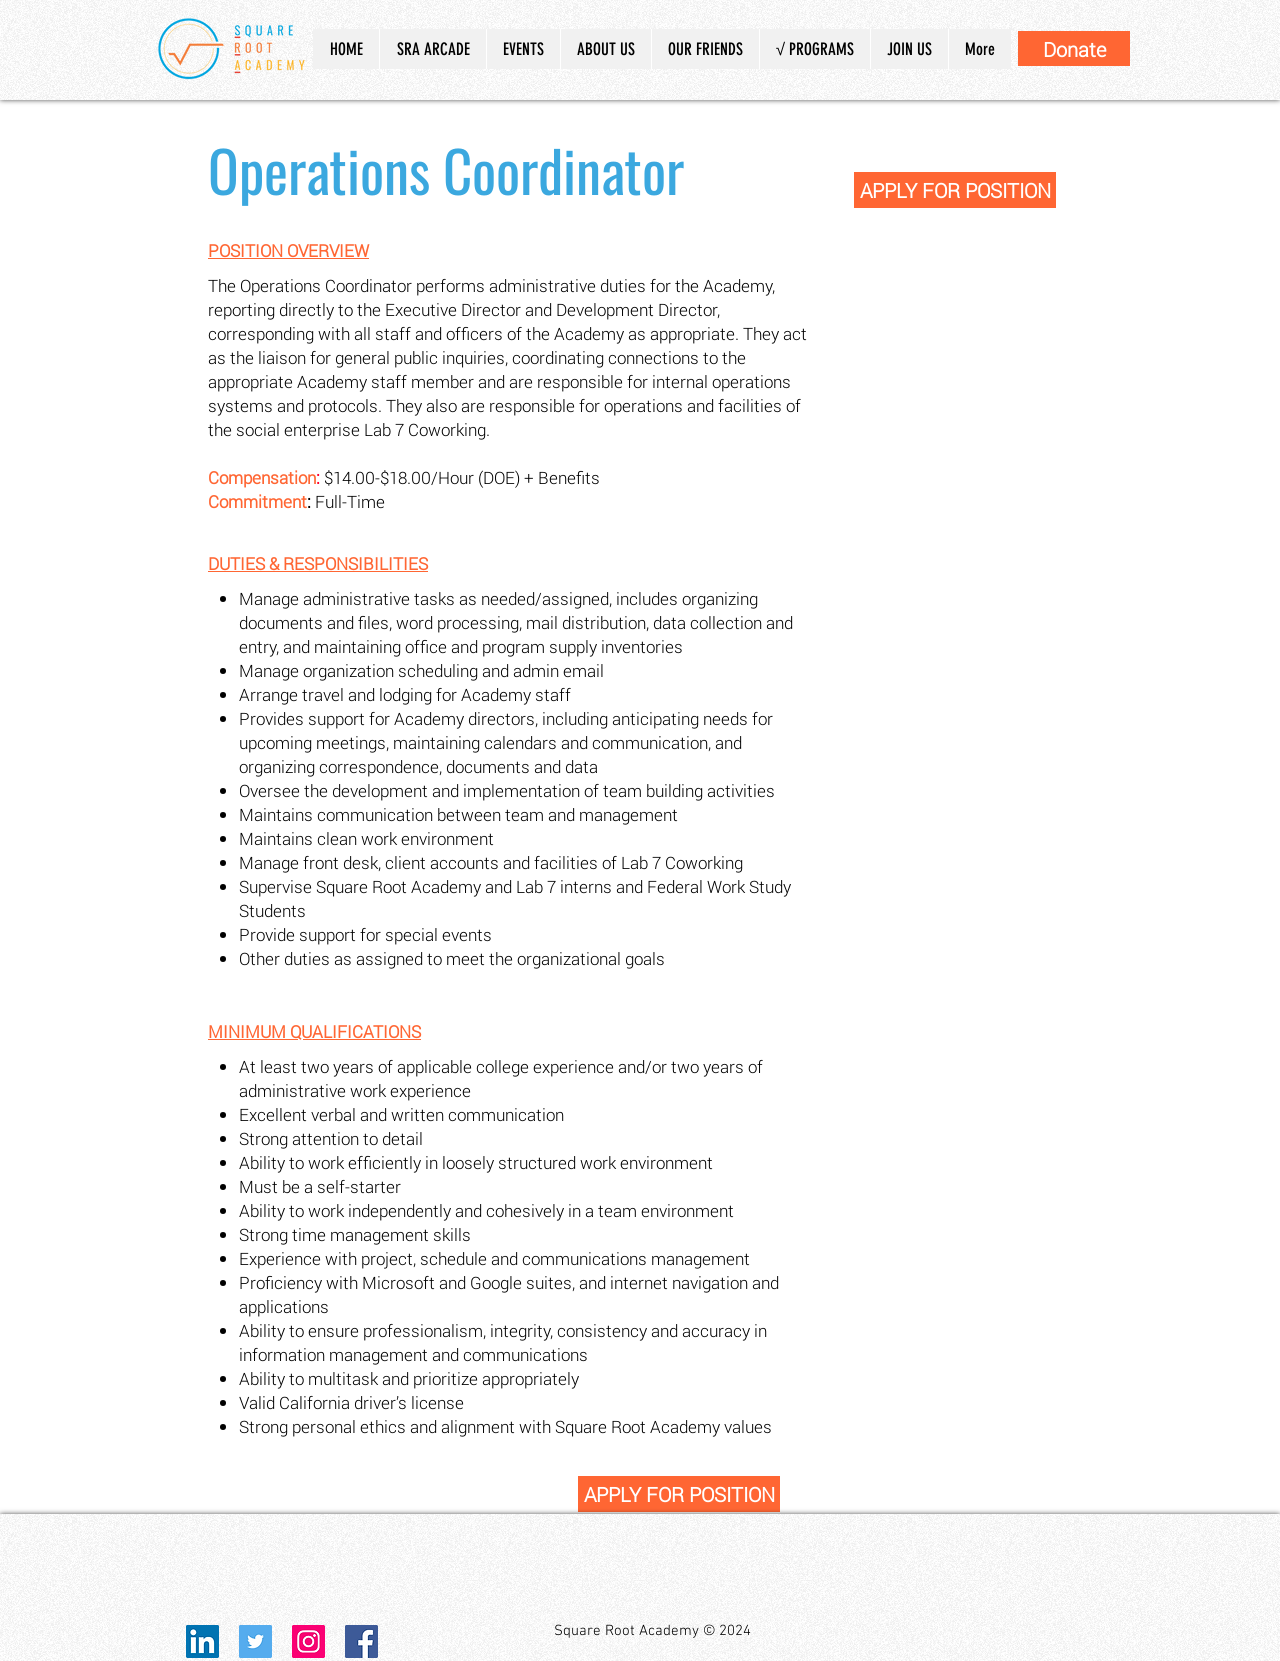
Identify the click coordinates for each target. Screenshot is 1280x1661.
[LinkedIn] (202, 1641)
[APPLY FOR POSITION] (955, 190)
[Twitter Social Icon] (255, 1641)
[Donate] (1074, 48)
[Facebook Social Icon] (361, 1641)
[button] (605, 49)
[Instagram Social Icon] (308, 1641)
